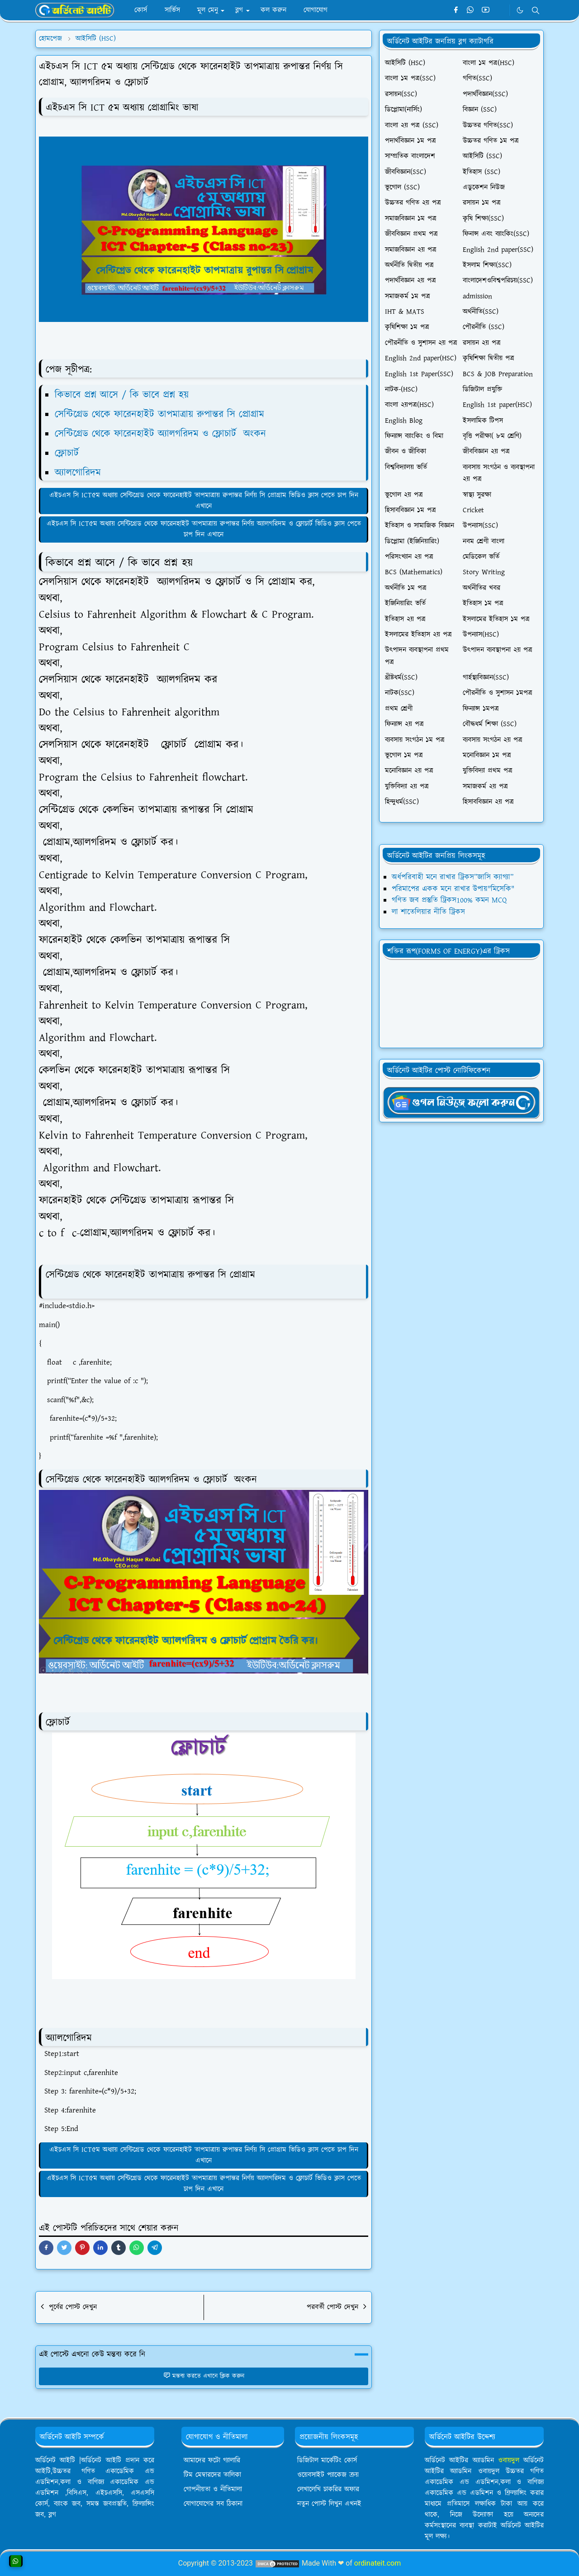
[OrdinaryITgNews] (461, 1102)
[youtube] (485, 10)
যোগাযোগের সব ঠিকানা (213, 2504)
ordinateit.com (377, 2563)
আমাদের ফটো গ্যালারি (212, 2460)
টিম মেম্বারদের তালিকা (212, 2475)
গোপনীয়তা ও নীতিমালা (213, 2489)
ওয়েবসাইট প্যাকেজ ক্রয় (328, 2475)
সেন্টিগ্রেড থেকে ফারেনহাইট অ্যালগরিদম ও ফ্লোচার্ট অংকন (162, 434)
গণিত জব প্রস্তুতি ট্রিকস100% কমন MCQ (449, 900)
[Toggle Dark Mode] (520, 10)
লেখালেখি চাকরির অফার (328, 2489)
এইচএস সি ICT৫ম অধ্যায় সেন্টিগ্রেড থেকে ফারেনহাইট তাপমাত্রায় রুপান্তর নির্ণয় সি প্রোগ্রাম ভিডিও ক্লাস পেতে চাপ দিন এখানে (203, 500)
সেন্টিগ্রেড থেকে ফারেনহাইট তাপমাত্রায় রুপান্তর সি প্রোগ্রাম (167, 414)
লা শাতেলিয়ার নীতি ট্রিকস (428, 912)
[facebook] (455, 10)
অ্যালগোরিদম (85, 473)
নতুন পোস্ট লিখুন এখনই (329, 2504)
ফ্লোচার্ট (68, 453)
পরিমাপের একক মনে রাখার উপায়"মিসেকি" (453, 889)
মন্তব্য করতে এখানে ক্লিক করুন (203, 2376)
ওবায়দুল (508, 2460)
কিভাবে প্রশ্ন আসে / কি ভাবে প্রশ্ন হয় (122, 395)
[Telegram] (500, 10)
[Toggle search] (535, 10)
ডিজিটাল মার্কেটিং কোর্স (327, 2460)
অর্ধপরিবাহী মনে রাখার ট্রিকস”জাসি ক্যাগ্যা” (452, 877)
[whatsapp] (470, 10)
